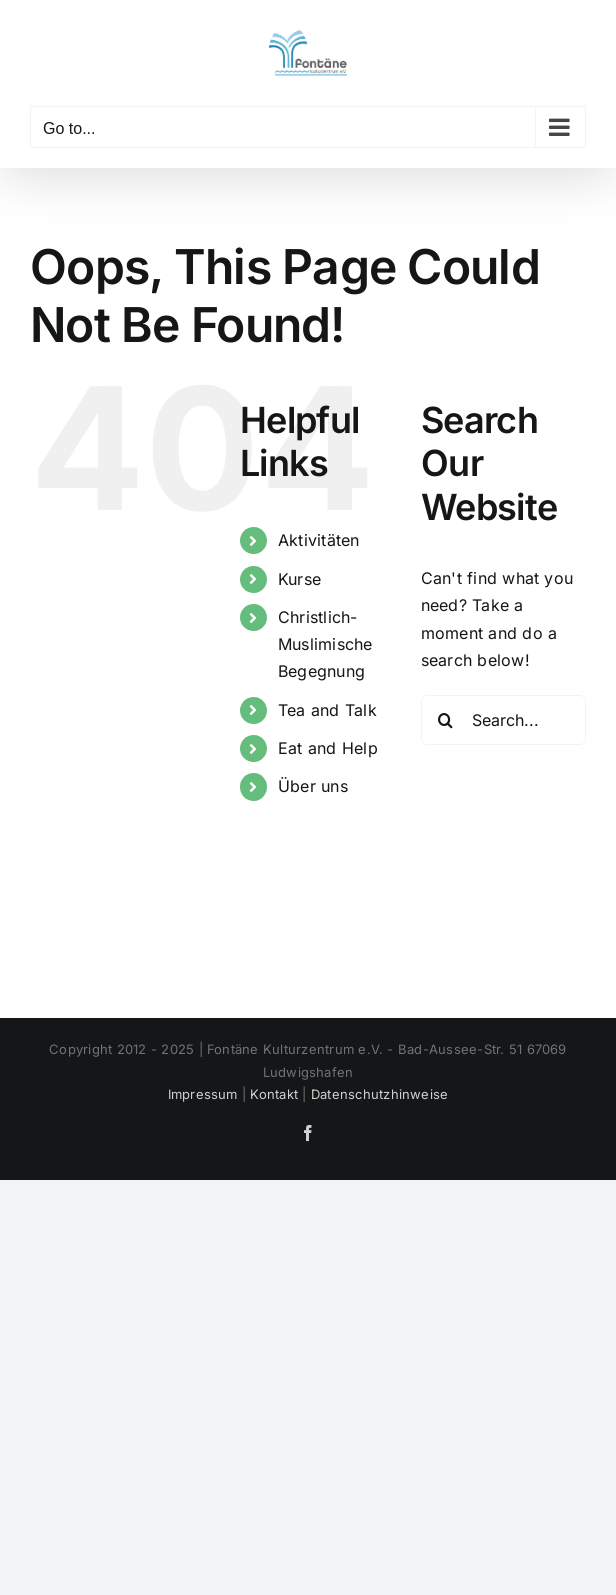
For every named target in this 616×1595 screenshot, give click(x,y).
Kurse (299, 579)
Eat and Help (328, 748)
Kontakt (274, 1094)
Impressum (203, 1094)
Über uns (313, 786)
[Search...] (503, 720)
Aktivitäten (319, 540)
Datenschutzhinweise (380, 1094)
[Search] (446, 720)
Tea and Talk (327, 710)
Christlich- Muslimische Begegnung (325, 644)
